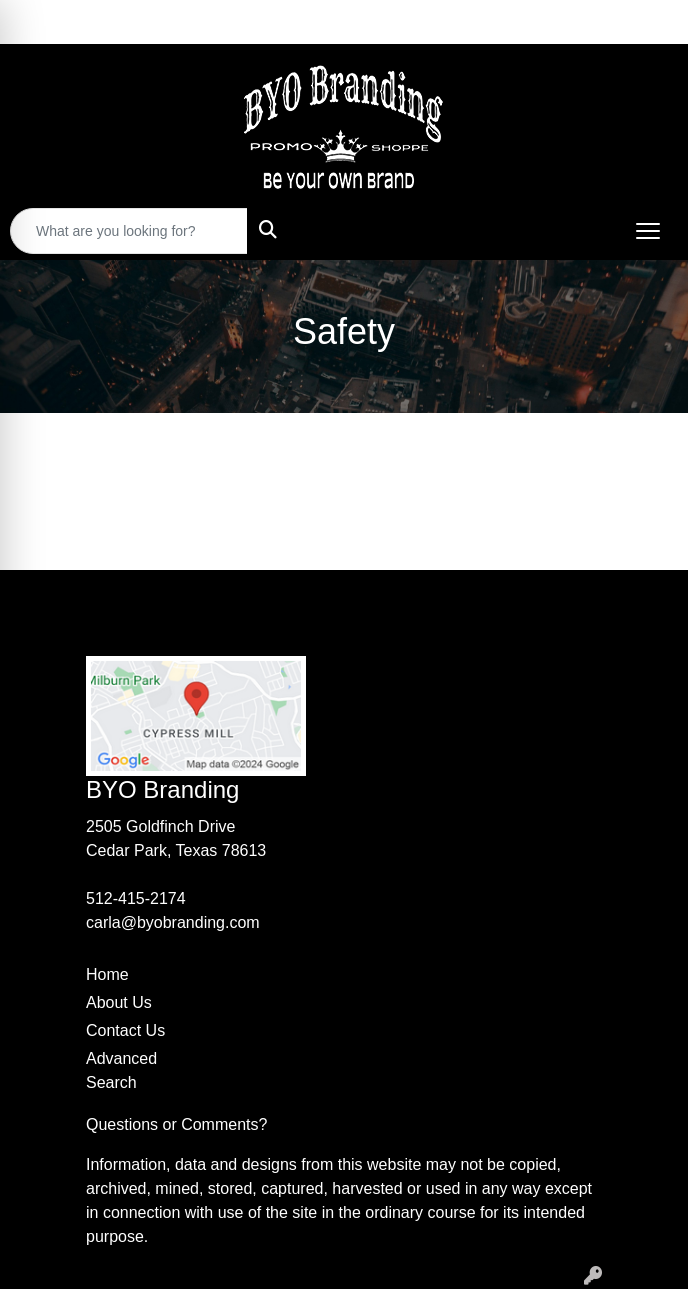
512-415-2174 (136, 898)
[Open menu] (648, 231)
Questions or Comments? (176, 1124)
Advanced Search (121, 1070)
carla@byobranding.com (173, 922)
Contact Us (125, 1030)
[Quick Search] (129, 231)
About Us (119, 1002)
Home (107, 974)
